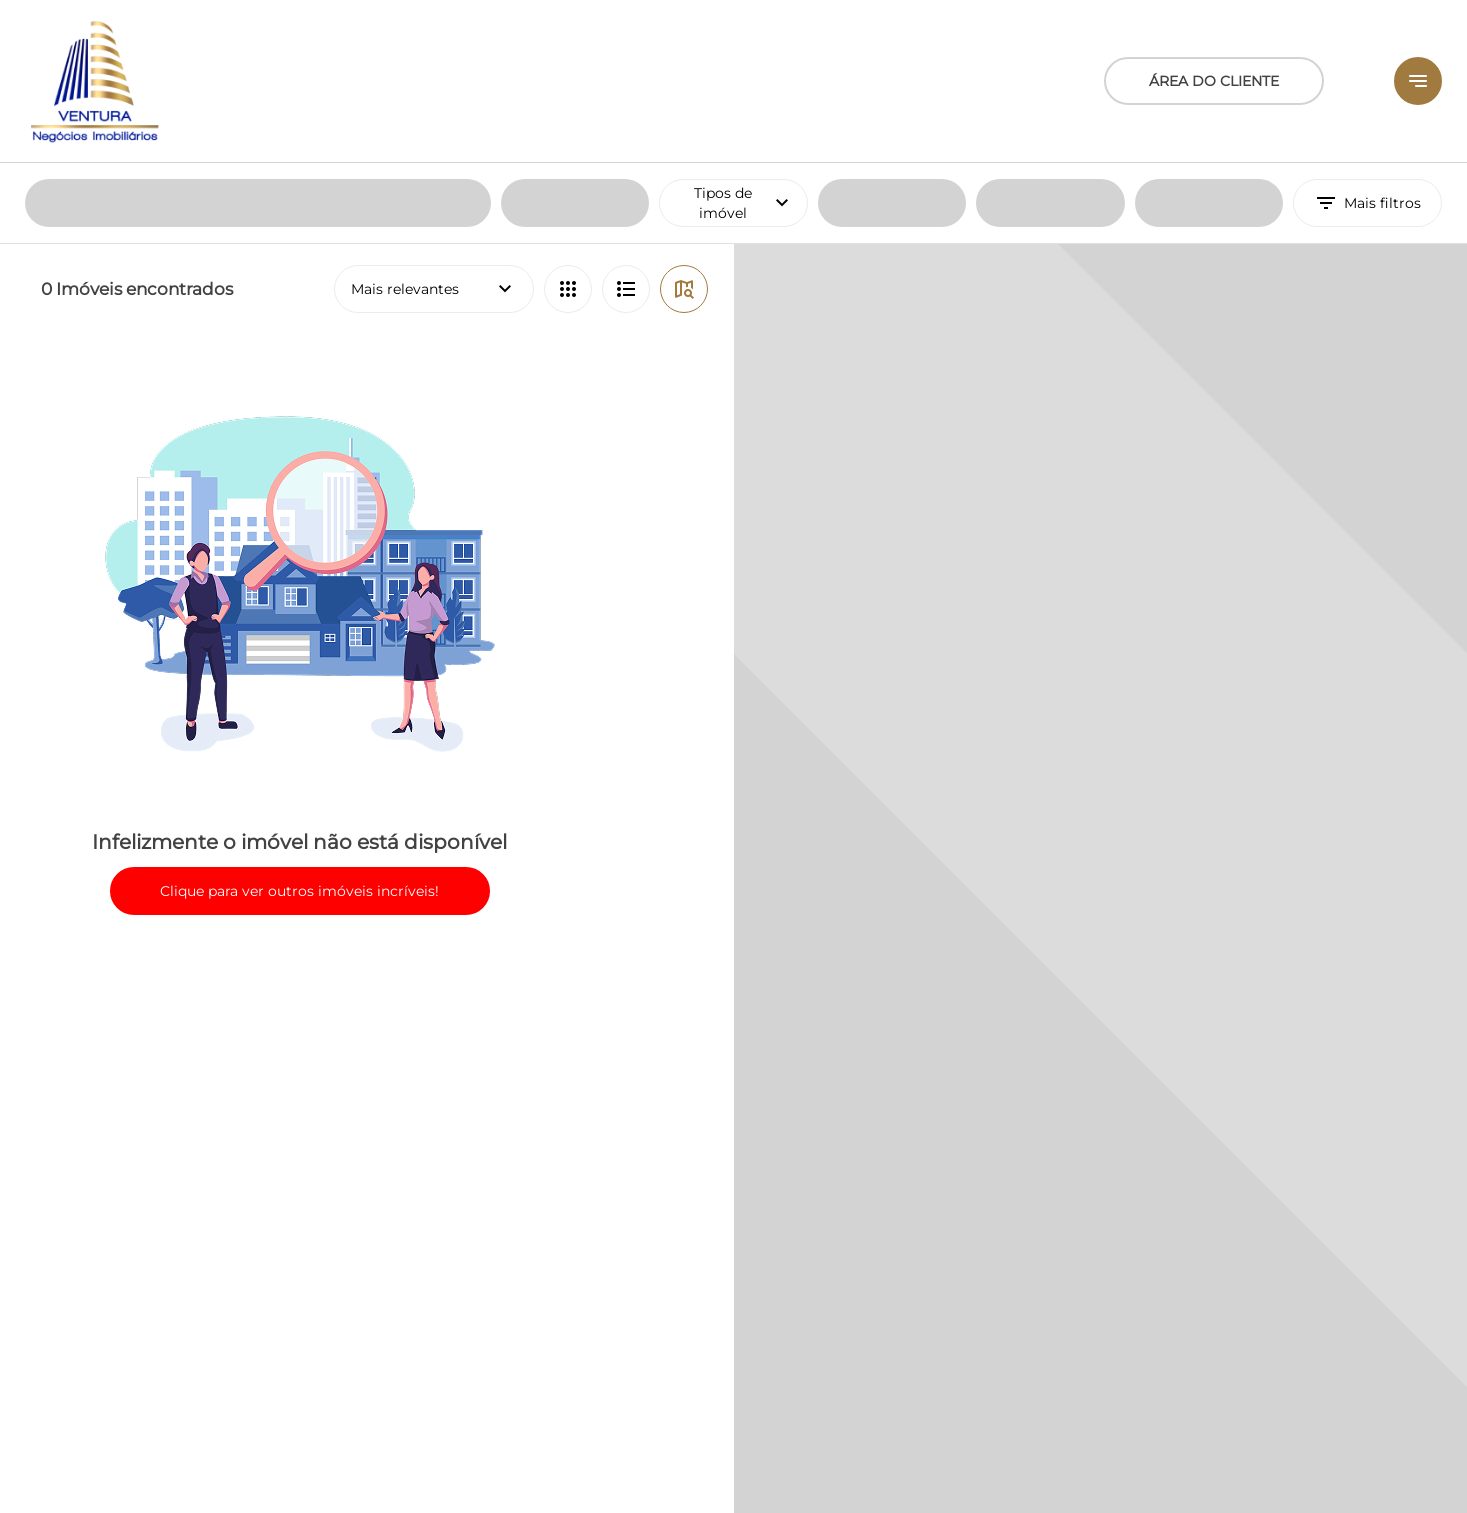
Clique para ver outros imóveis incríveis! (299, 728)
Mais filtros (1367, 40)
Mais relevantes (434, 126)
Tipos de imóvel (751, 40)
